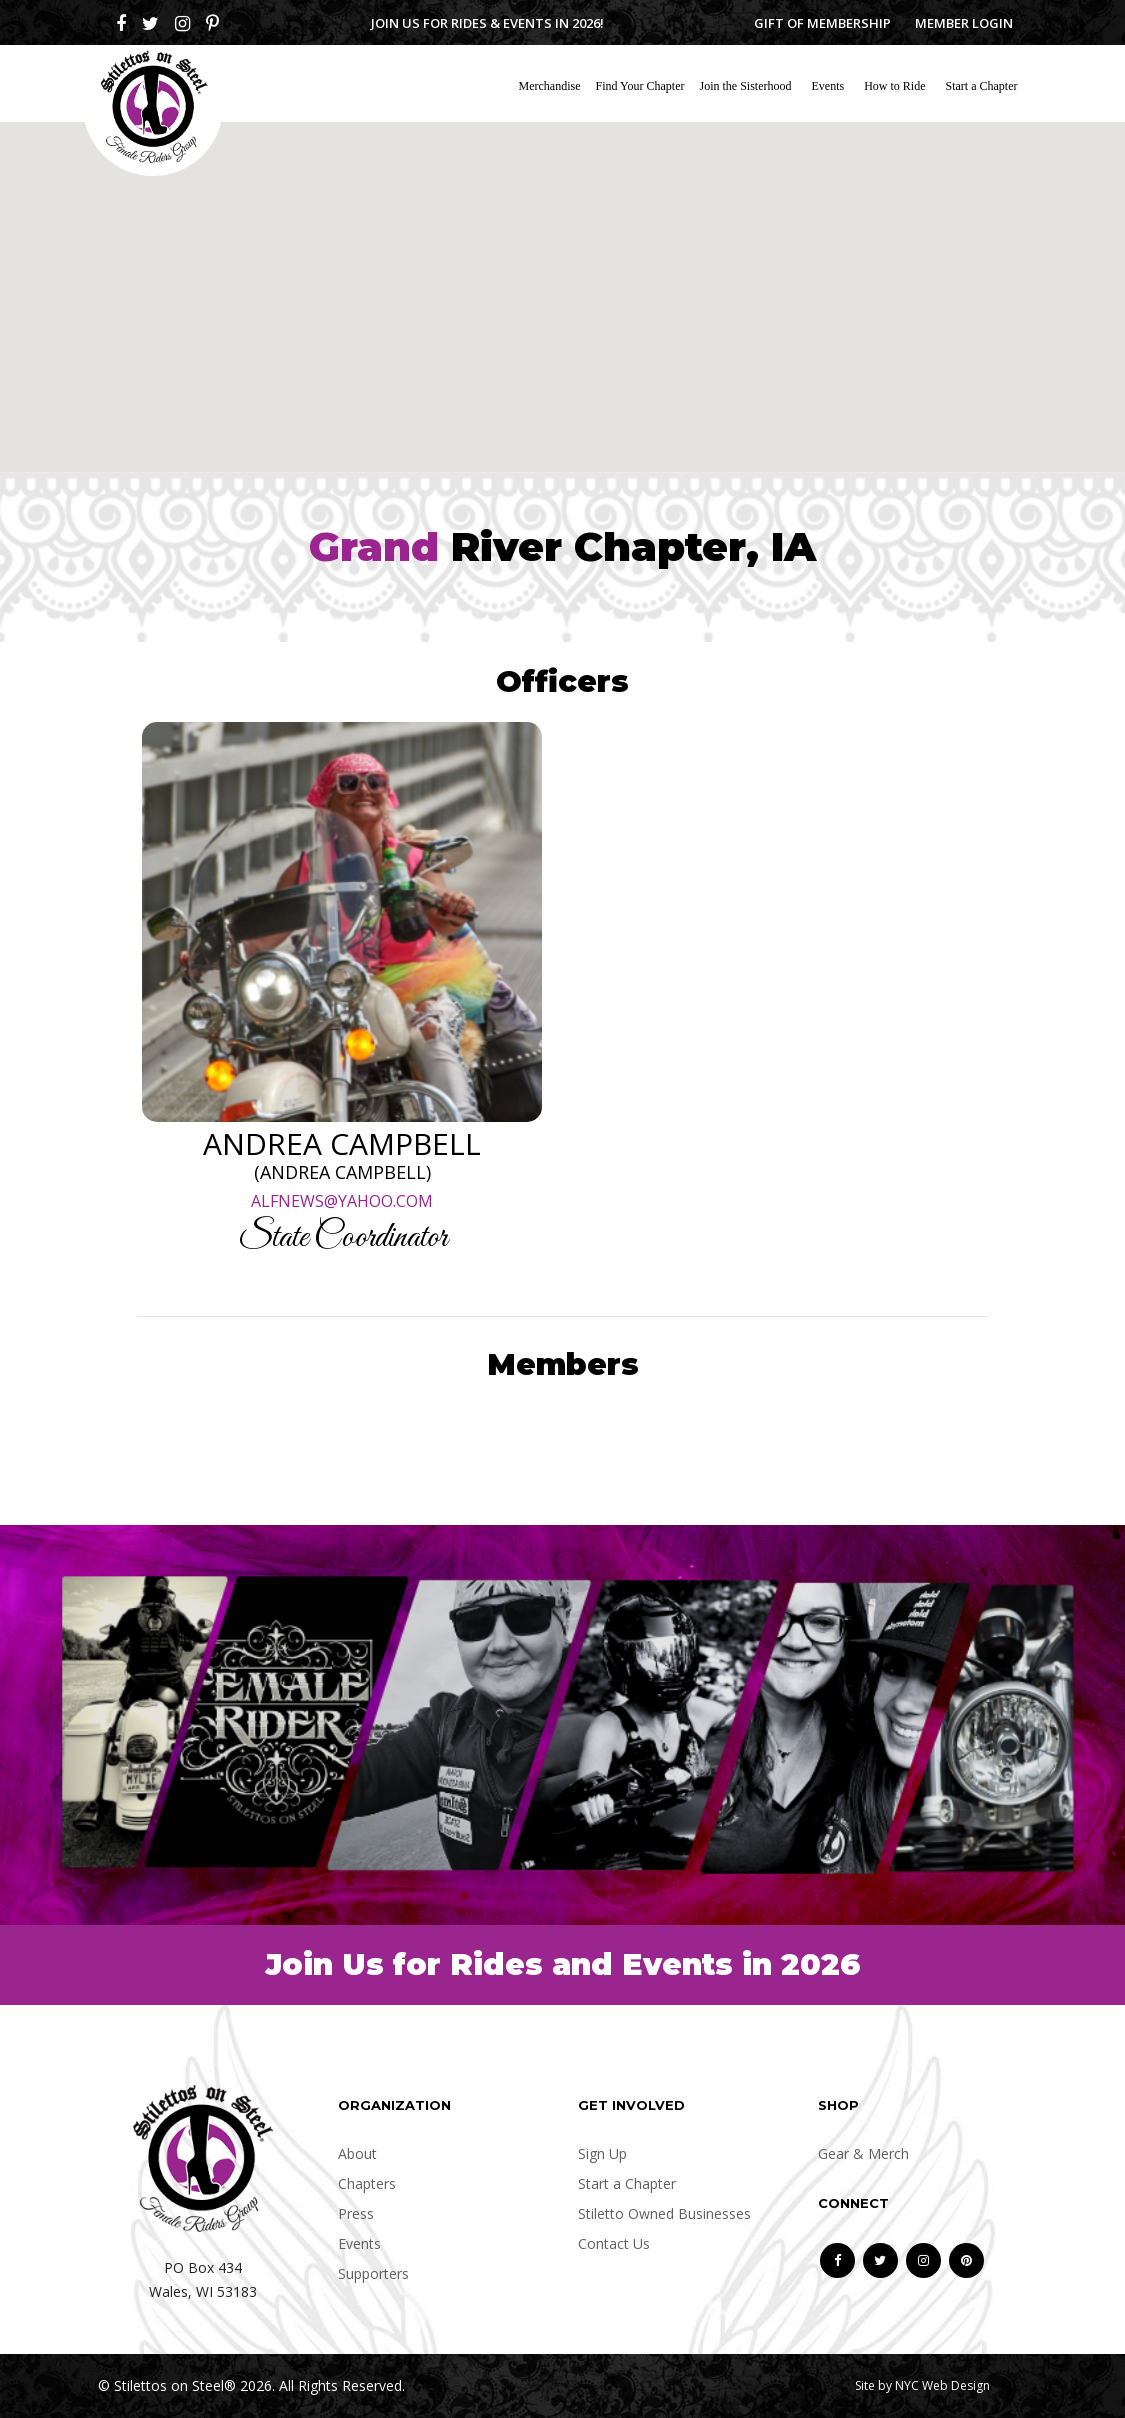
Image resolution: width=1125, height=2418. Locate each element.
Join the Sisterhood (746, 86)
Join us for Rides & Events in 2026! (487, 23)
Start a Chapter (982, 86)
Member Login (964, 23)
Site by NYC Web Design (922, 2385)
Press (356, 2213)
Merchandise (550, 86)
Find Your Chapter (640, 86)
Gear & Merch (863, 2153)
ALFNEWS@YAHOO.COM (342, 1201)
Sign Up (602, 2153)
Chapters (367, 2183)
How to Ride (894, 86)
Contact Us (614, 2243)
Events (828, 86)
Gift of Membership (822, 23)
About (357, 2153)
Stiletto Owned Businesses (664, 2213)
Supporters (373, 2273)
